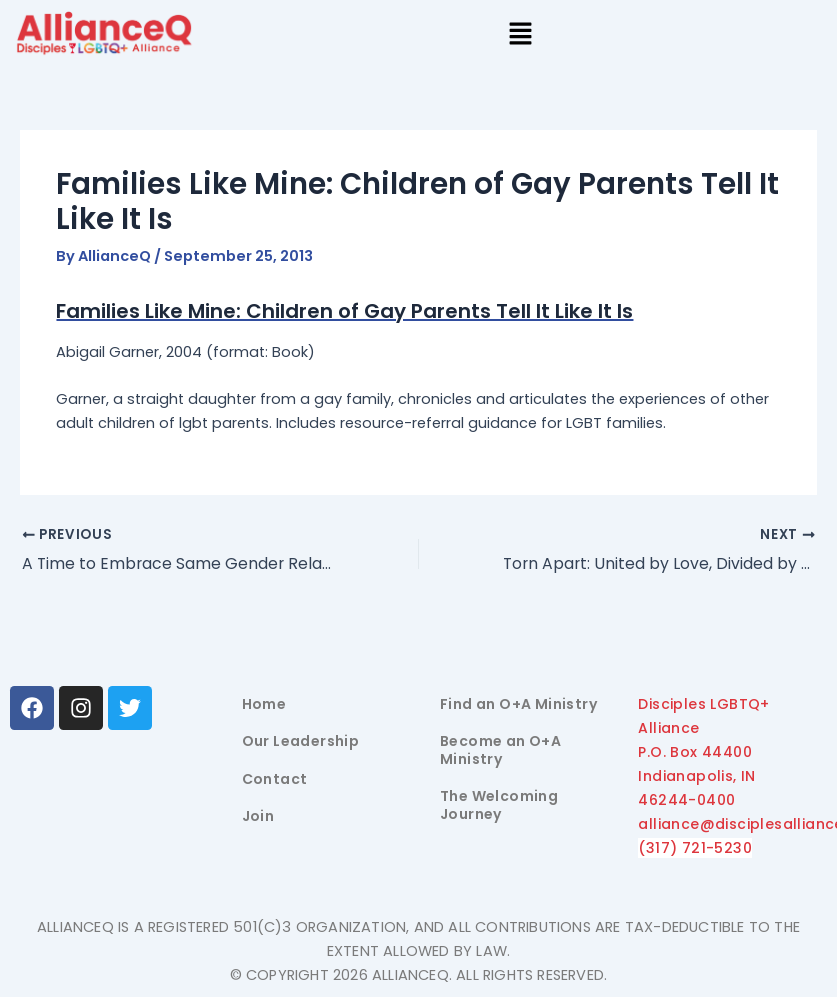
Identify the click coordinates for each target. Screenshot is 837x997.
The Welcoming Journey (499, 805)
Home (264, 704)
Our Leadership (301, 741)
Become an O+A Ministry (500, 750)
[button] (520, 36)
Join (258, 816)
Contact (275, 779)
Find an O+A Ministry (518, 704)
